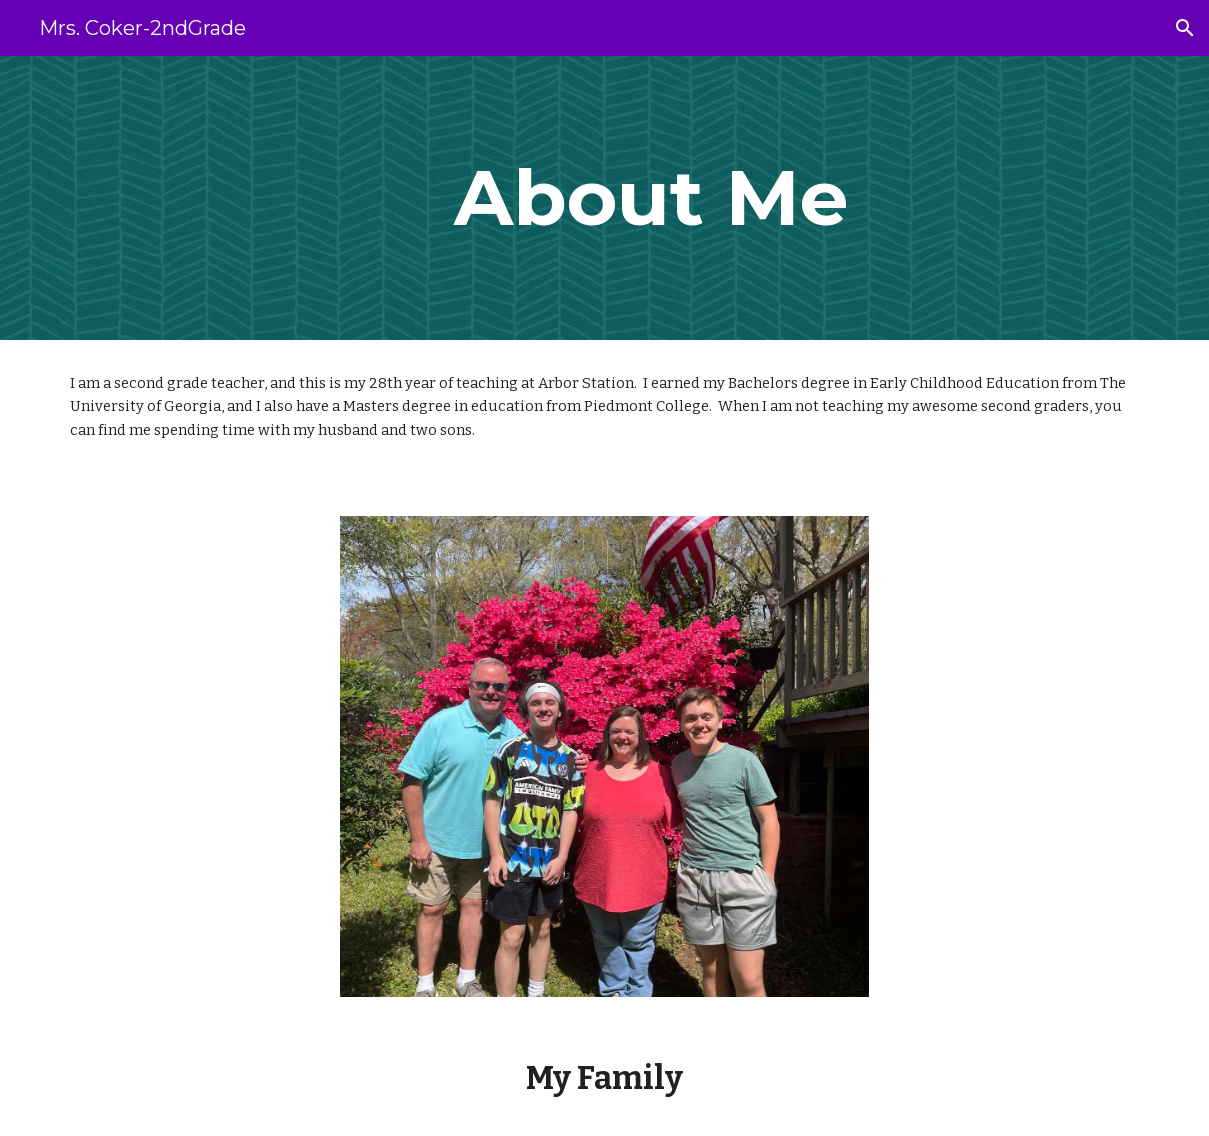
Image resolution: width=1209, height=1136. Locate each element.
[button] (1185, 28)
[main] (650, 198)
